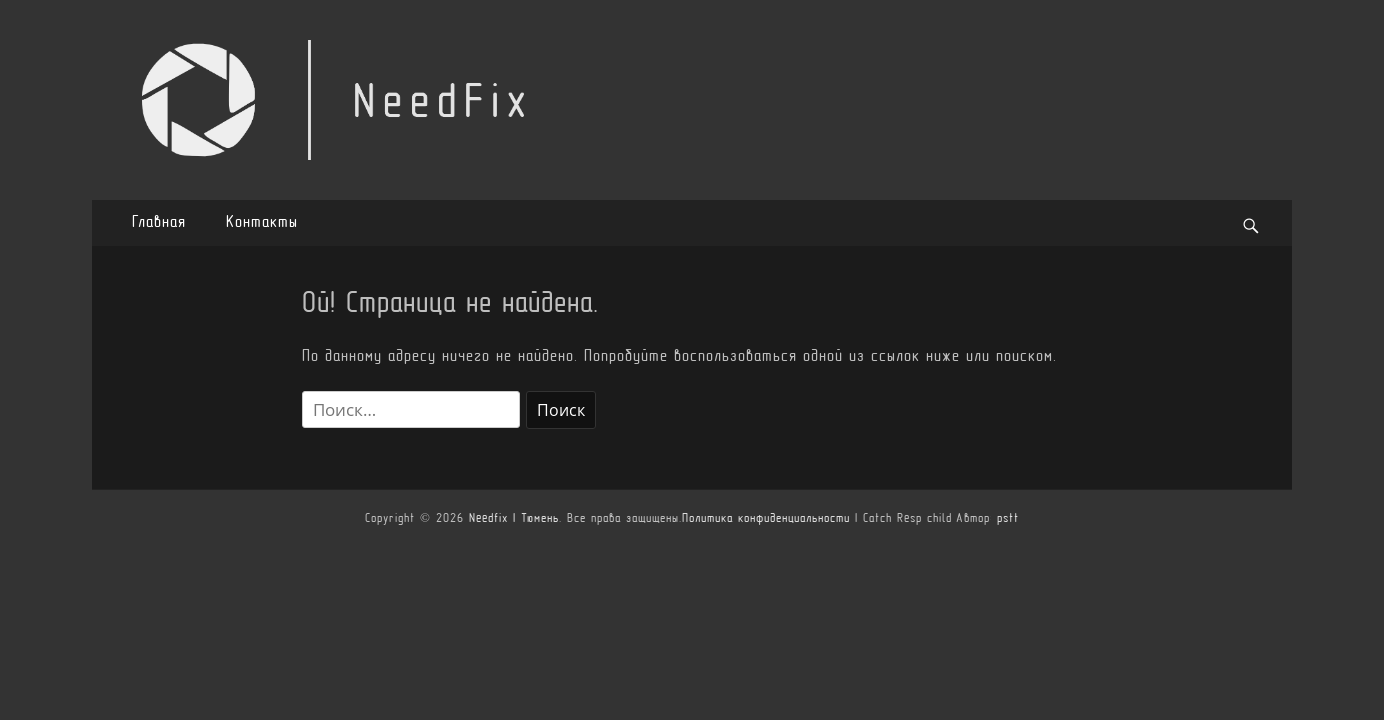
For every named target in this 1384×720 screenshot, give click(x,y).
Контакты (262, 223)
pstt (1008, 519)
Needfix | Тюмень (514, 519)
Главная (159, 223)
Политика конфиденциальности (766, 519)
